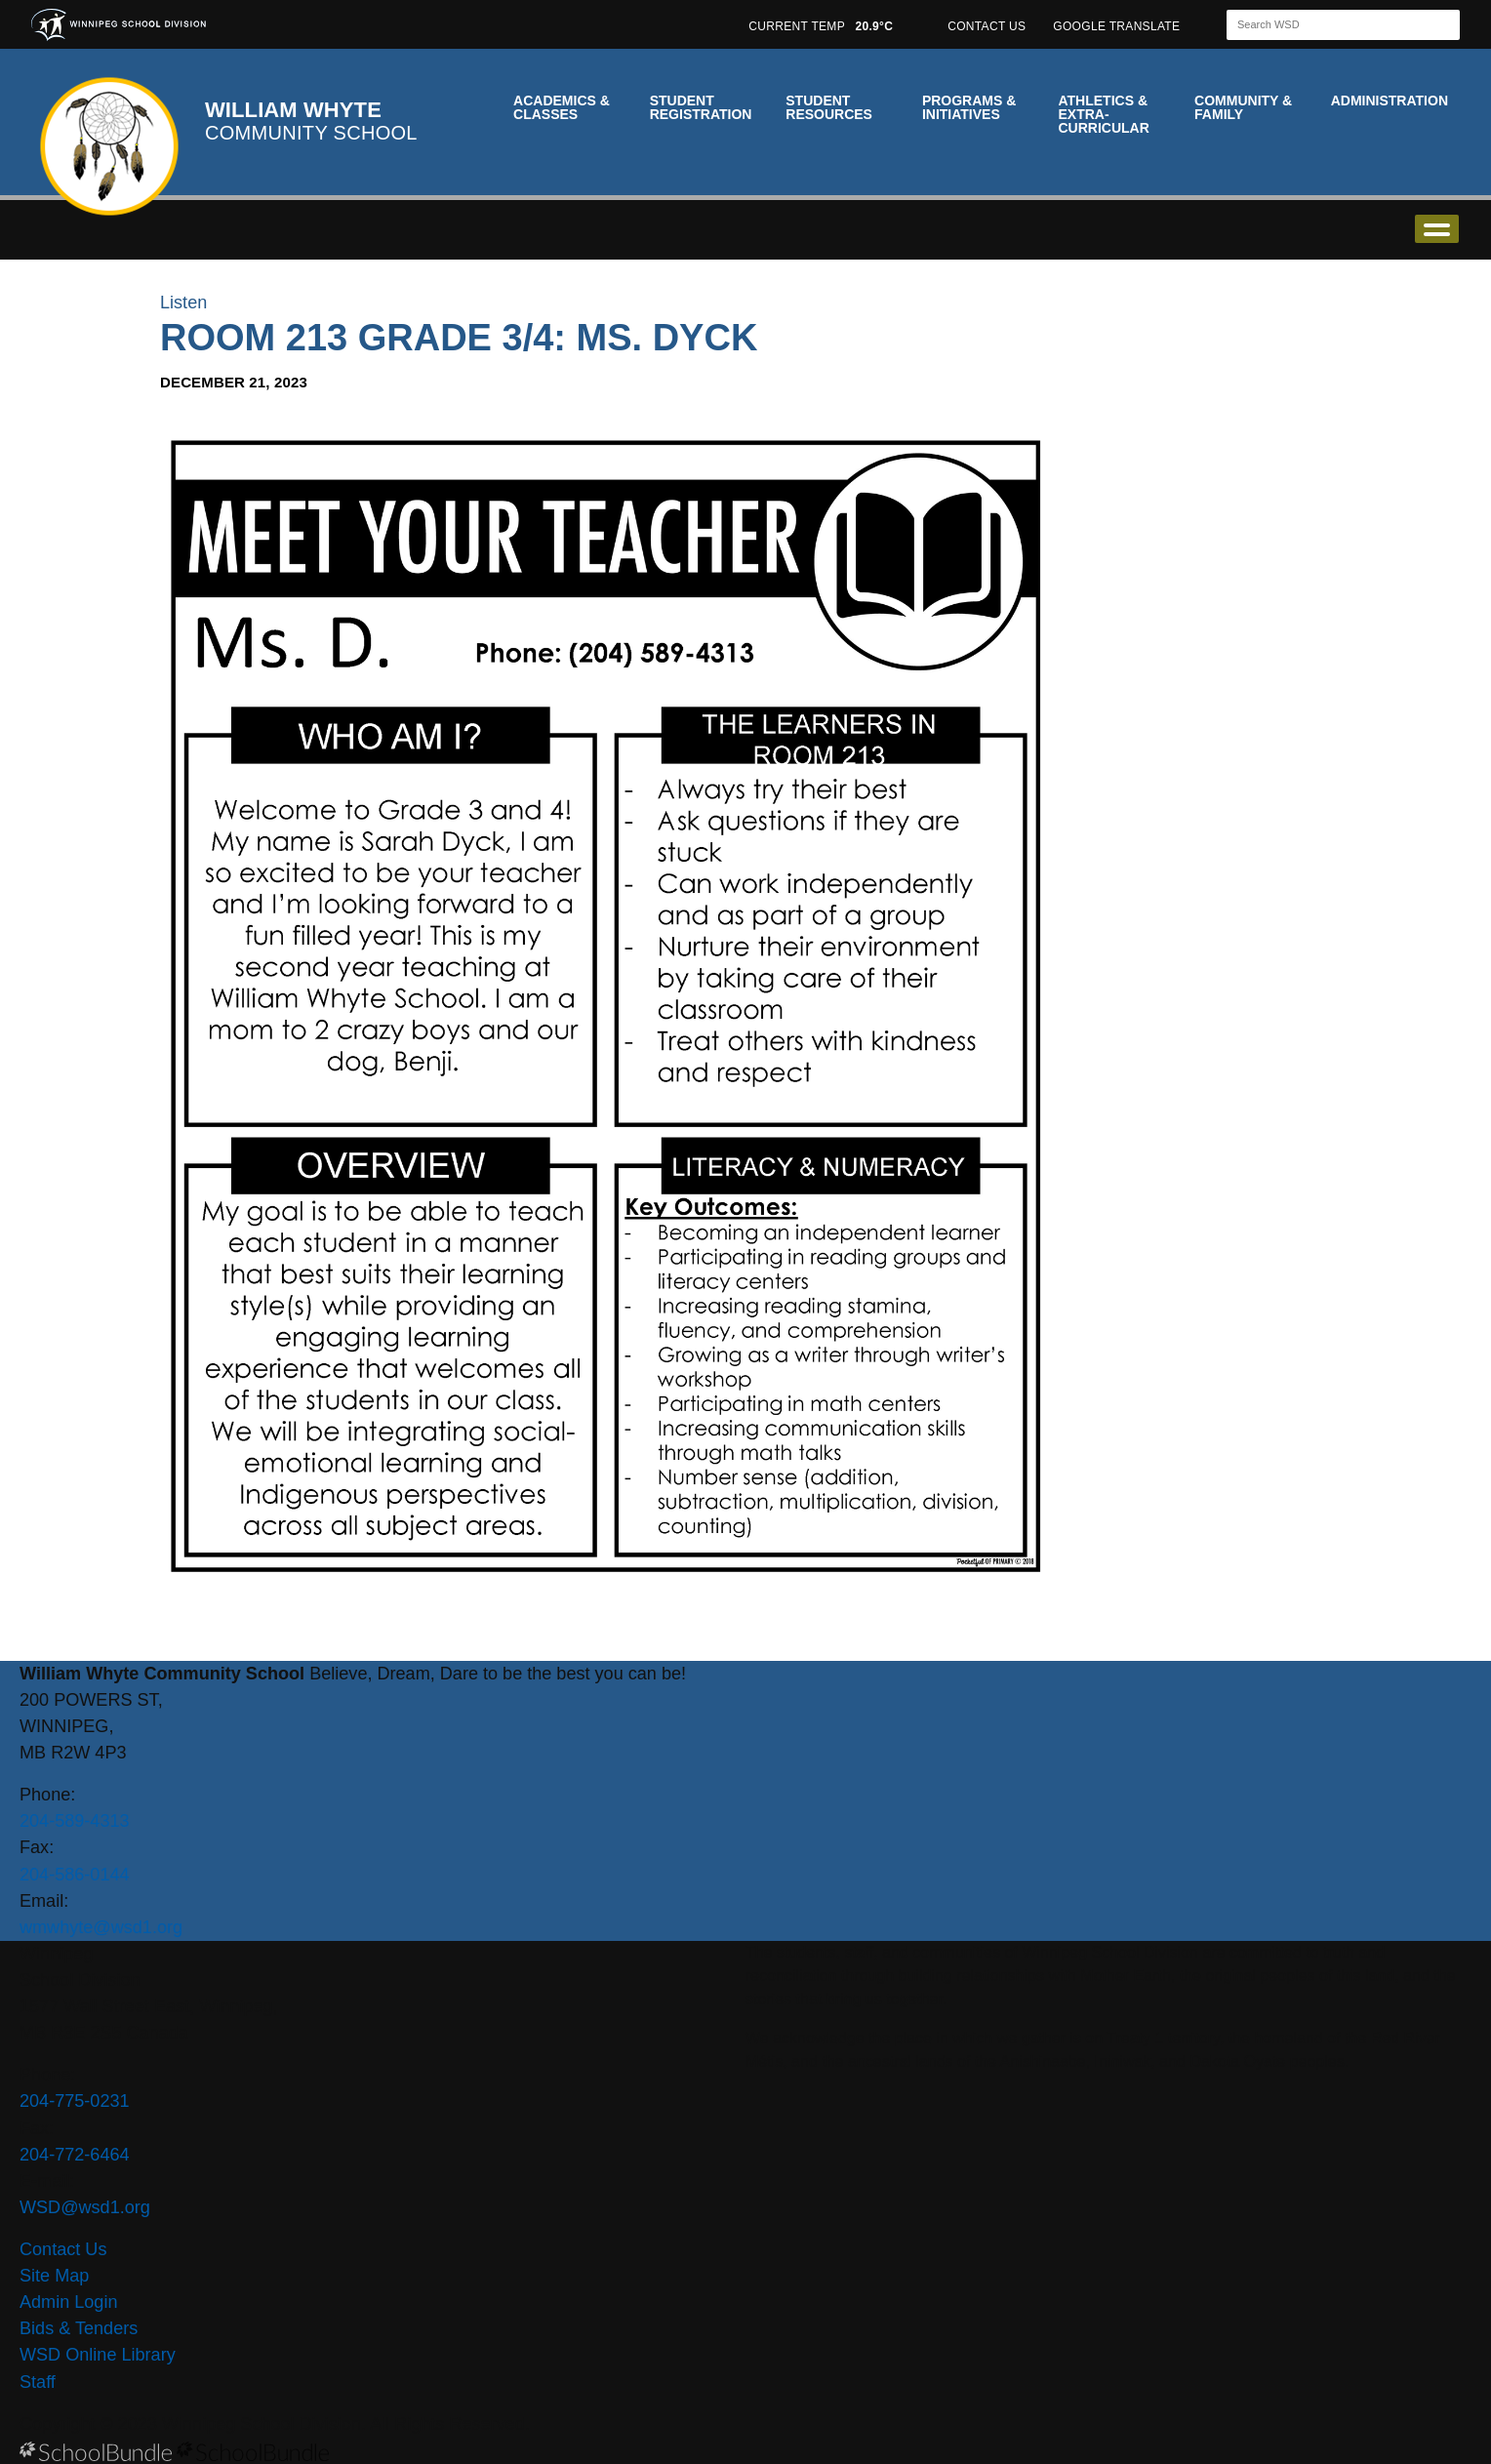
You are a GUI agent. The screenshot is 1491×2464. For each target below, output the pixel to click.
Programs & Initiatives (969, 107)
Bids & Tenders (79, 2328)
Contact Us (63, 2249)
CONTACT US (986, 26)
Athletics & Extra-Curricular (1103, 114)
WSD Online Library (98, 2354)
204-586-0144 (75, 1874)
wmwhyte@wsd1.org (101, 1927)
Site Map (54, 2275)
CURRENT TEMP (820, 26)
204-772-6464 (75, 2154)
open (1437, 229)
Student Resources (829, 107)
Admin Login (69, 2302)
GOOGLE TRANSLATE (1118, 26)
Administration (1389, 100)
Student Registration (701, 107)
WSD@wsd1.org (85, 2207)
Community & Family (1243, 107)
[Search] (1326, 25)
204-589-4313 (75, 1821)
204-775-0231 (75, 2101)
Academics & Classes (561, 107)
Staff (38, 2382)
